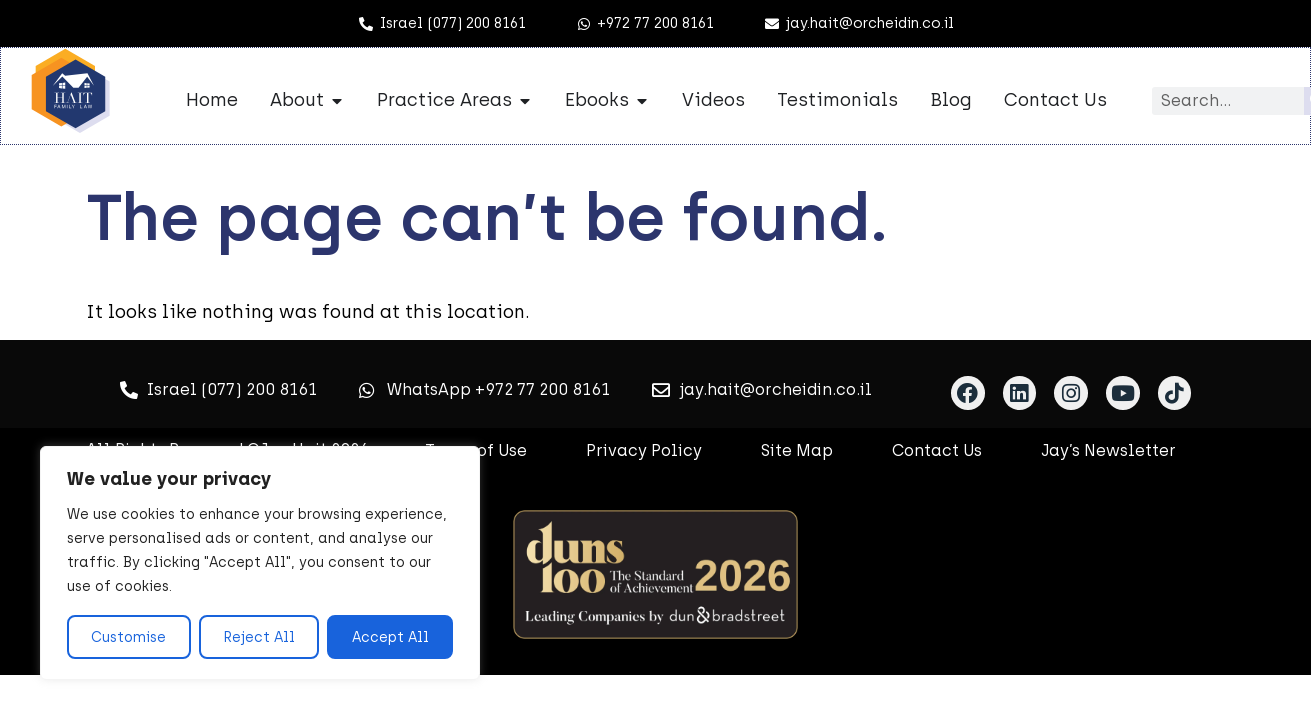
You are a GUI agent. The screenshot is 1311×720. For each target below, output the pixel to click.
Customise (128, 636)
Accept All (390, 636)
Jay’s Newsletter (1108, 450)
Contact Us (937, 450)
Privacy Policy (644, 450)
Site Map (797, 450)
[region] (260, 563)
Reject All (259, 636)
